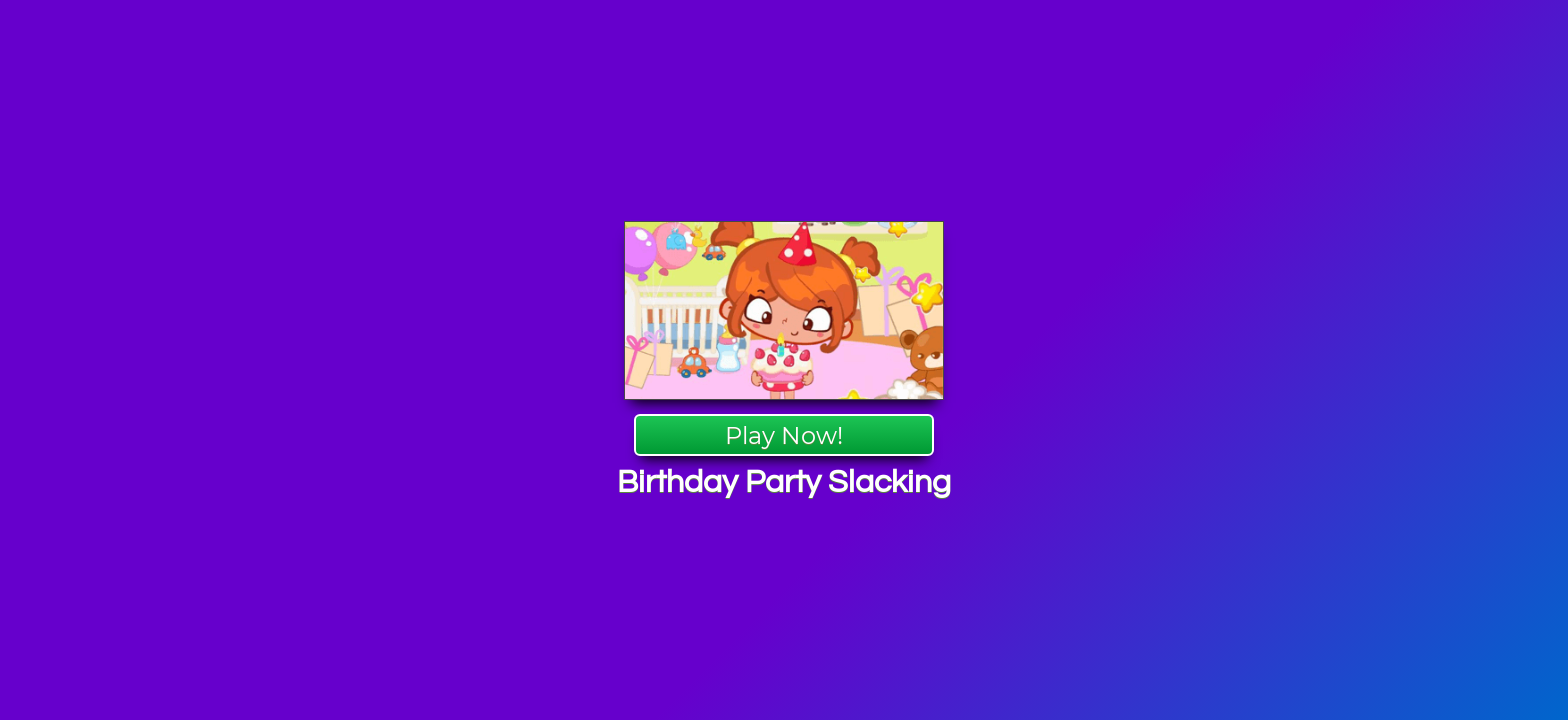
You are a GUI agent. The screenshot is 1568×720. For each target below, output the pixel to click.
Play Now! (784, 435)
